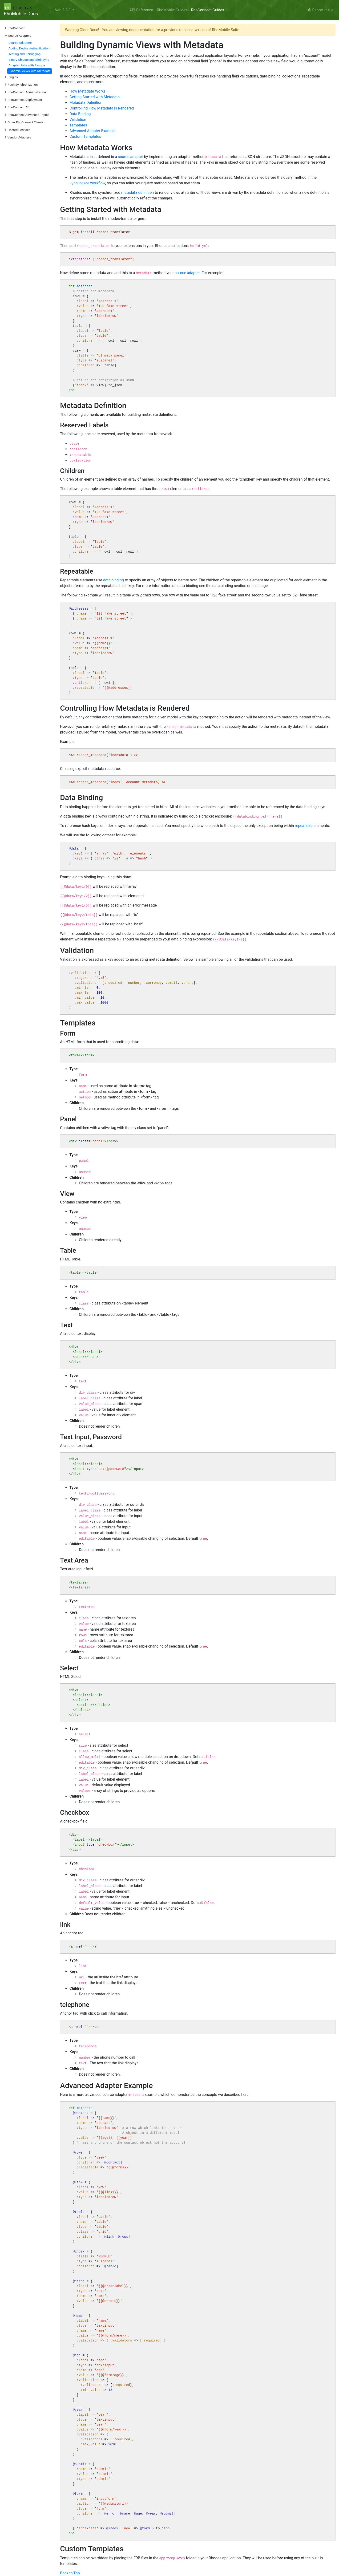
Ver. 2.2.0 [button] (63, 10)
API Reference (141, 10)
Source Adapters (20, 43)
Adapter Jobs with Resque (26, 65)
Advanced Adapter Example (92, 131)
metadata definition (137, 192)
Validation (77, 119)
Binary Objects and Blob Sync (28, 59)
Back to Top (70, 2573)
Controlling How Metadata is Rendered (101, 108)
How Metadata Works (87, 91)
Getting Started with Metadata (94, 97)
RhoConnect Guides (207, 10)
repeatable (304, 825)
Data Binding (80, 114)
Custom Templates (85, 136)
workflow (87, 183)
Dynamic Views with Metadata (29, 71)
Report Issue (320, 10)
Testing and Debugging (24, 54)
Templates (78, 125)
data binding (113, 580)
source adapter (130, 156)
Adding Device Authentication (28, 48)
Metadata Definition (85, 102)
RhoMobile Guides (172, 10)
